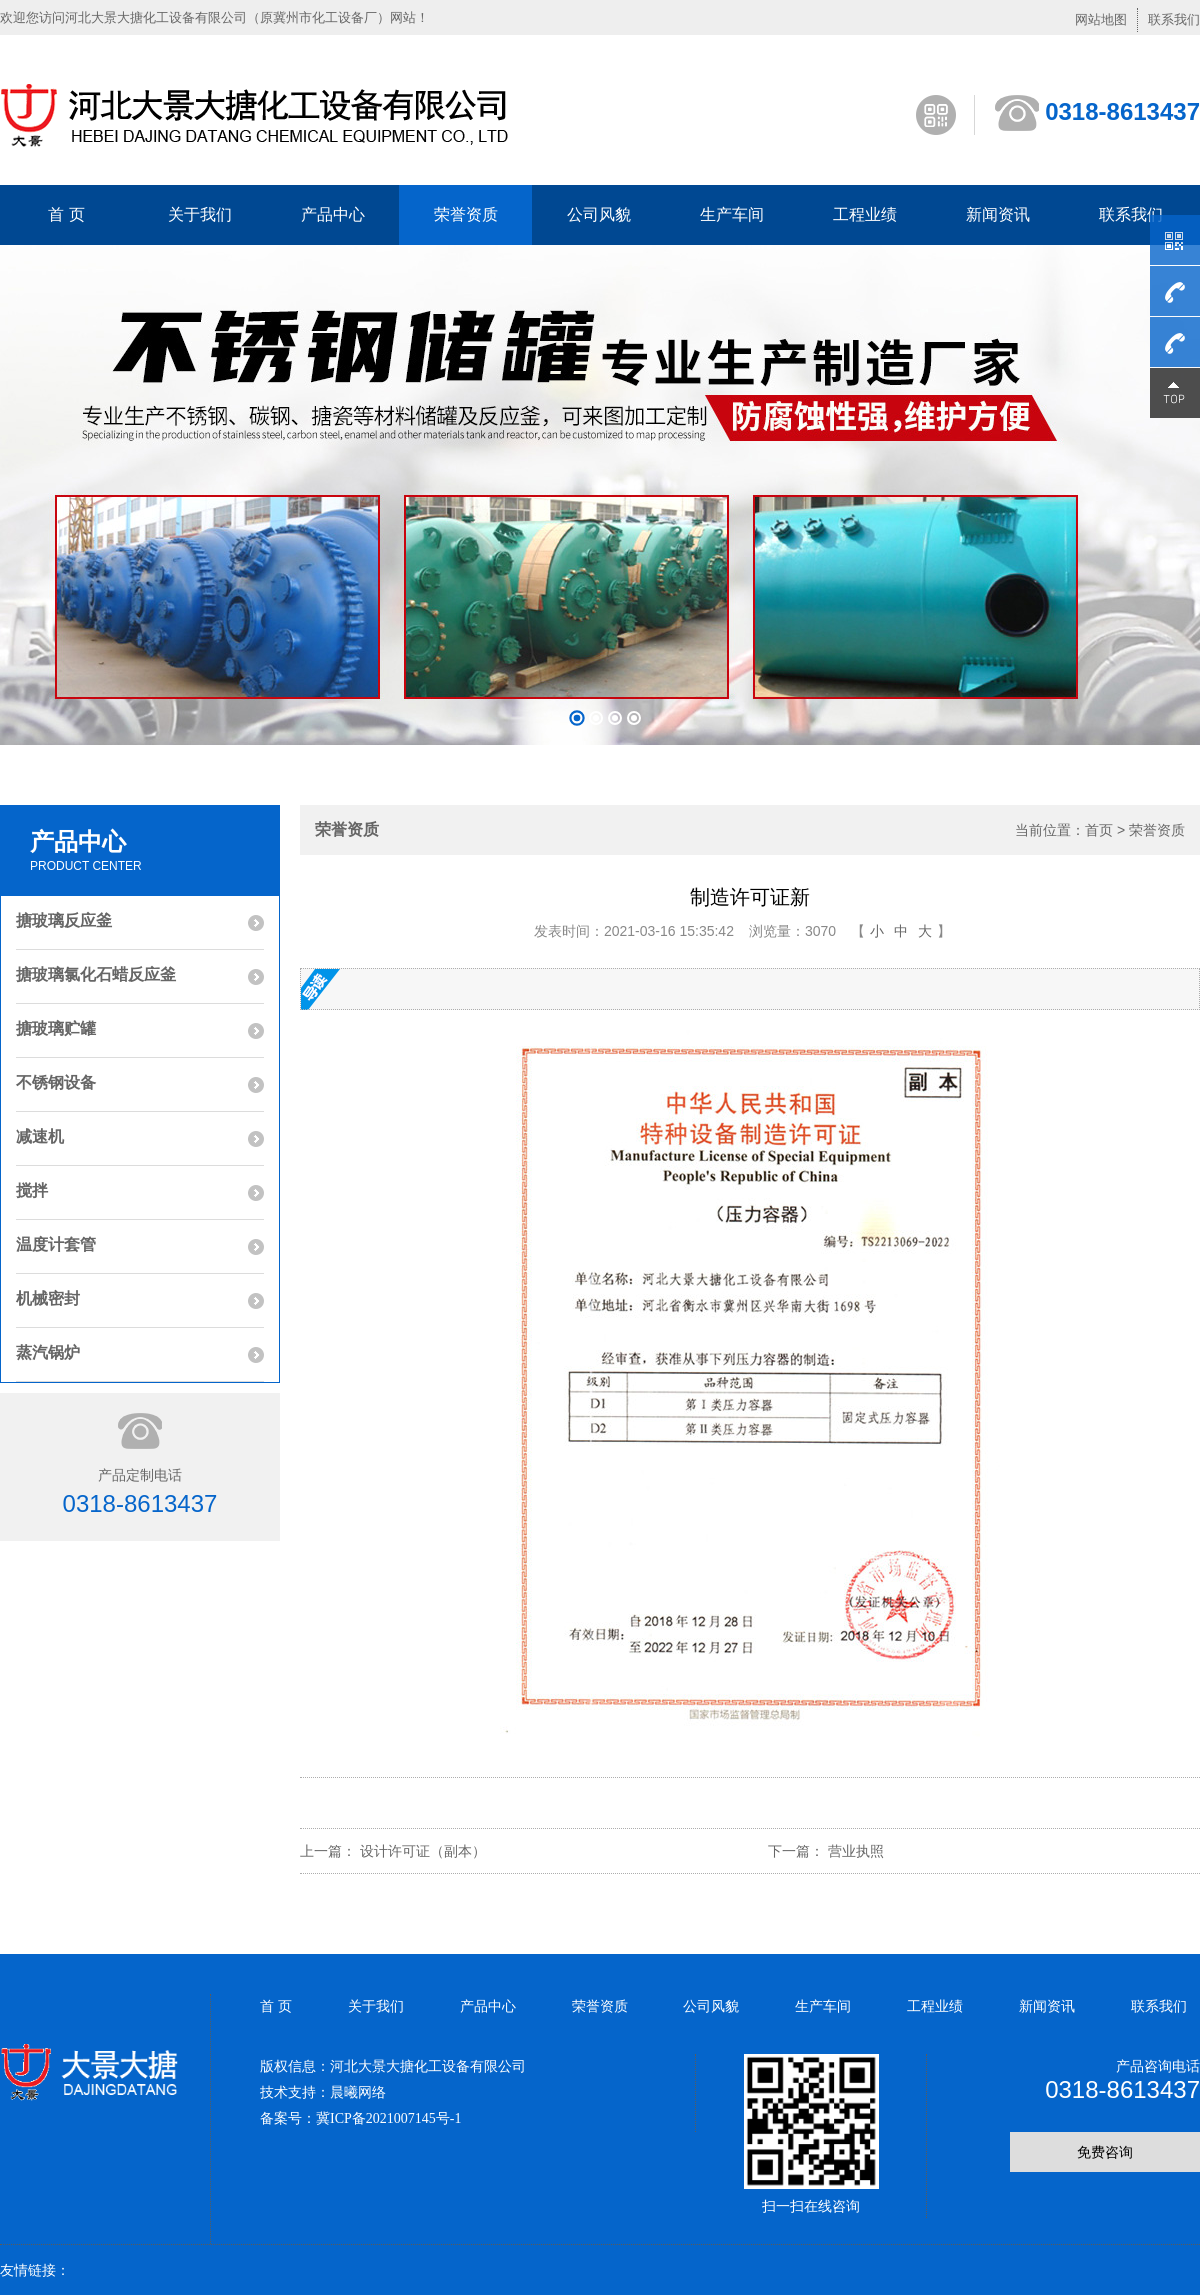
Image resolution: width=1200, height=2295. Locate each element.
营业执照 (856, 1851)
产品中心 (333, 214)
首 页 (66, 214)
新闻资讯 (998, 214)
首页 (1099, 830)
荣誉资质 (466, 214)
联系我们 (1174, 19)
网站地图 (1101, 19)
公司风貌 (599, 214)
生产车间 (732, 214)
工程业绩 (865, 214)
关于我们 (200, 214)
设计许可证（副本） (423, 1851)
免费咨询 (1105, 2152)
